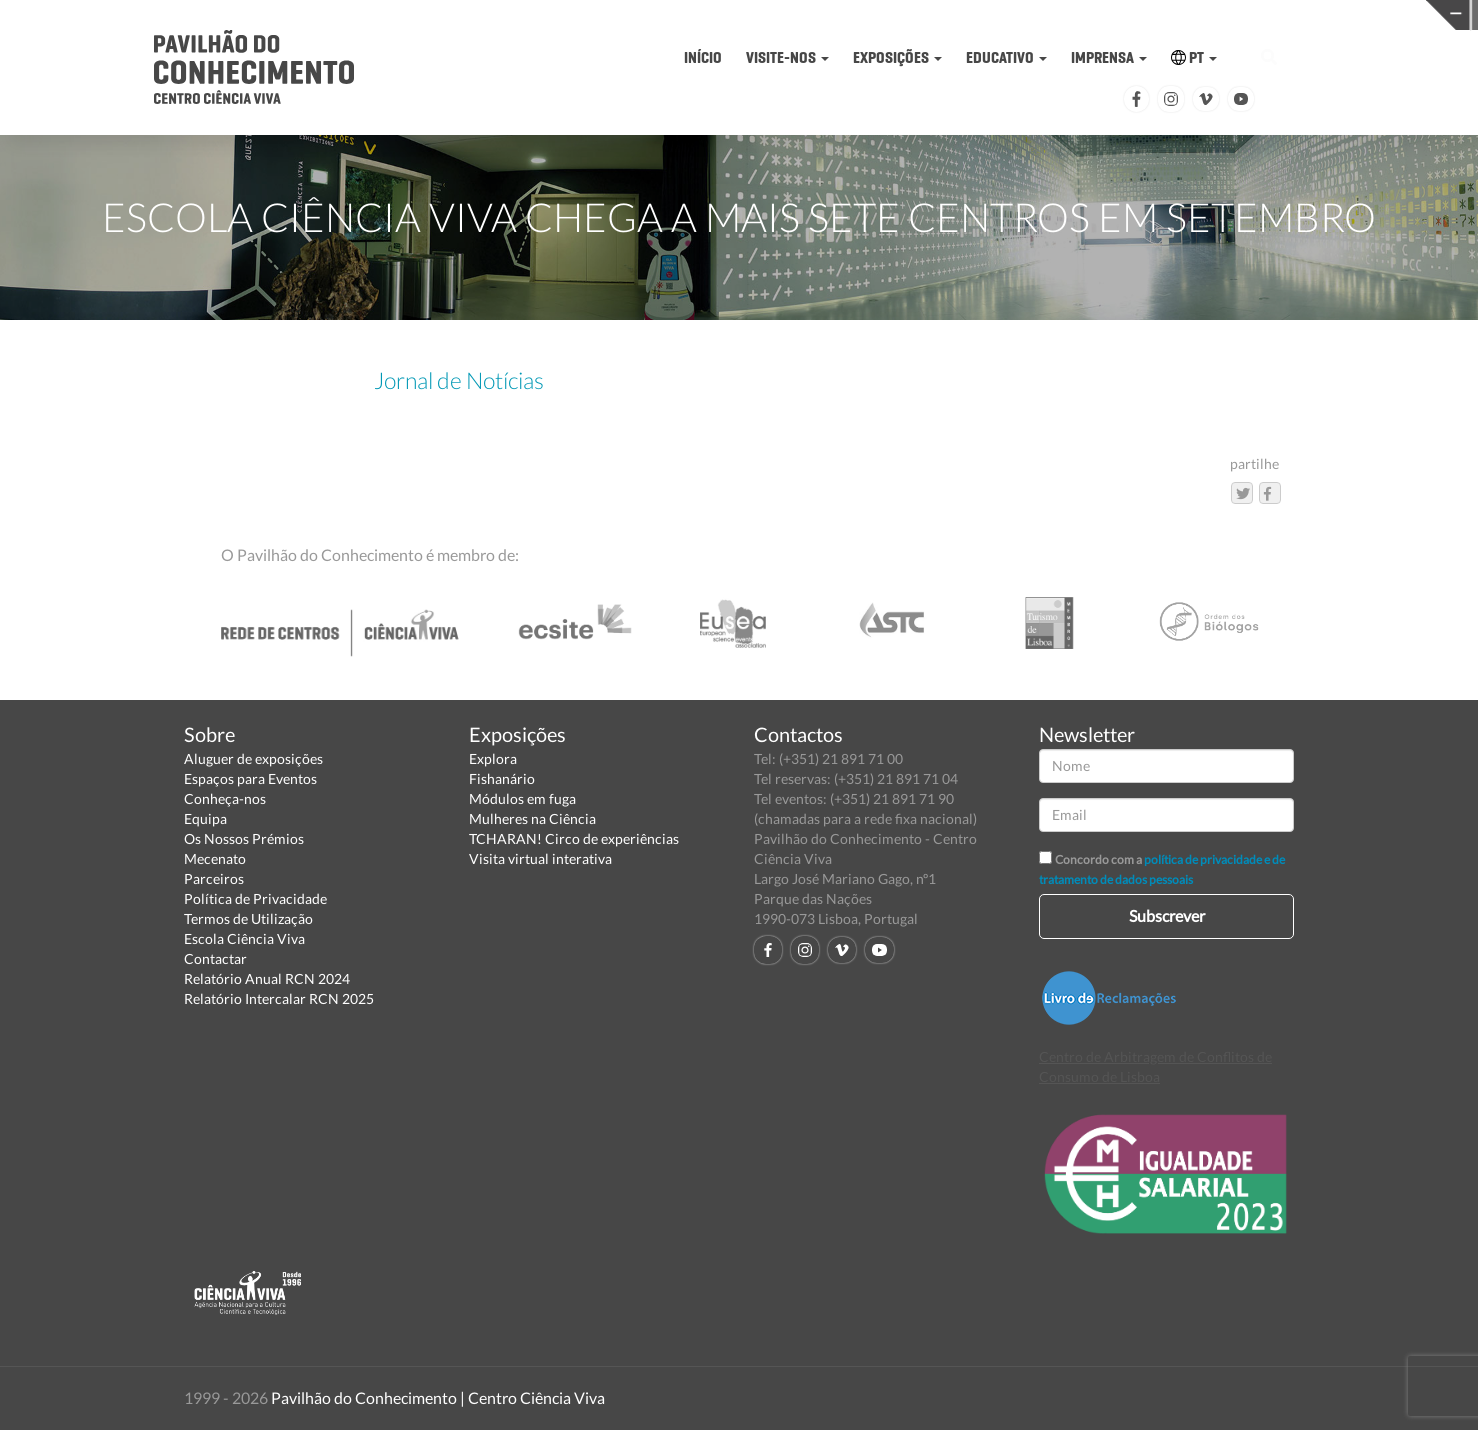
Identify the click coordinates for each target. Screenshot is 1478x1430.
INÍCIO (703, 57)
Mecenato (215, 858)
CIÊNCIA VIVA (1054, 13)
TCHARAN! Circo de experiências (574, 838)
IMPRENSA (1109, 57)
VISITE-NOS (787, 57)
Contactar (215, 958)
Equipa (205, 818)
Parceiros (214, 878)
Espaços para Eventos (250, 778)
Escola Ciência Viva (244, 938)
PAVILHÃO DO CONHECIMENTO (734, 15)
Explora (493, 758)
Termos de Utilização (248, 918)
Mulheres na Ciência (532, 818)
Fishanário (502, 778)
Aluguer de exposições (253, 758)
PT (1194, 57)
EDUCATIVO (1006, 57)
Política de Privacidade (255, 898)
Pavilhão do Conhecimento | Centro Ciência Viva (438, 1397)
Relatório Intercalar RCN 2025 (279, 998)
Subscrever (1167, 915)
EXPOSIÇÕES (897, 57)
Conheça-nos (225, 798)
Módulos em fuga (522, 798)
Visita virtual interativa (540, 858)
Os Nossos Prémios (244, 838)
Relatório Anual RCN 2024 (267, 978)
